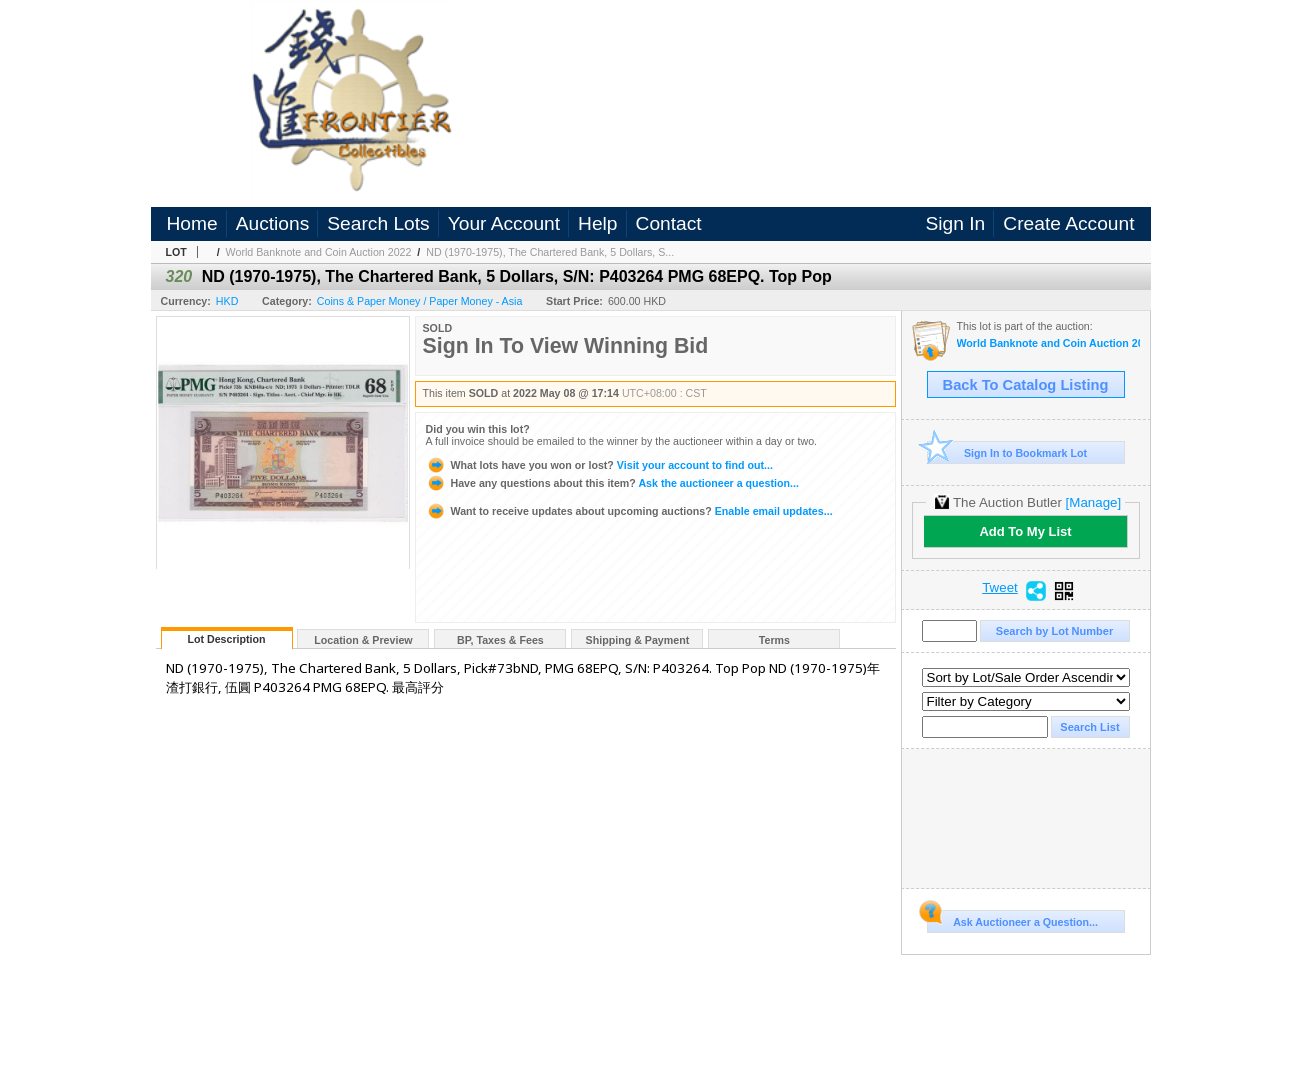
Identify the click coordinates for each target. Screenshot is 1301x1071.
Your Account (504, 223)
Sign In (956, 223)
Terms (774, 640)
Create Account (1068, 223)
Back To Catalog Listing (1026, 385)
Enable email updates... (629, 511)
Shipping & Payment (638, 640)
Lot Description (226, 639)
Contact (669, 223)
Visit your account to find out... (599, 465)
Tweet (1000, 588)
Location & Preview (363, 640)
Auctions (273, 223)
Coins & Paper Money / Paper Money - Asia (420, 301)
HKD (227, 301)
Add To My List (1025, 531)
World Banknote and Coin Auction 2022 (319, 252)
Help (597, 223)
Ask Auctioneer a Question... (1012, 919)
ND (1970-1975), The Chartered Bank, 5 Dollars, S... (550, 252)
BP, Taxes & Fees (500, 640)
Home (192, 223)
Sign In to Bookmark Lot (1007, 452)
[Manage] (1093, 502)
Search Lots (378, 223)
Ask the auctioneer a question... (612, 483)
